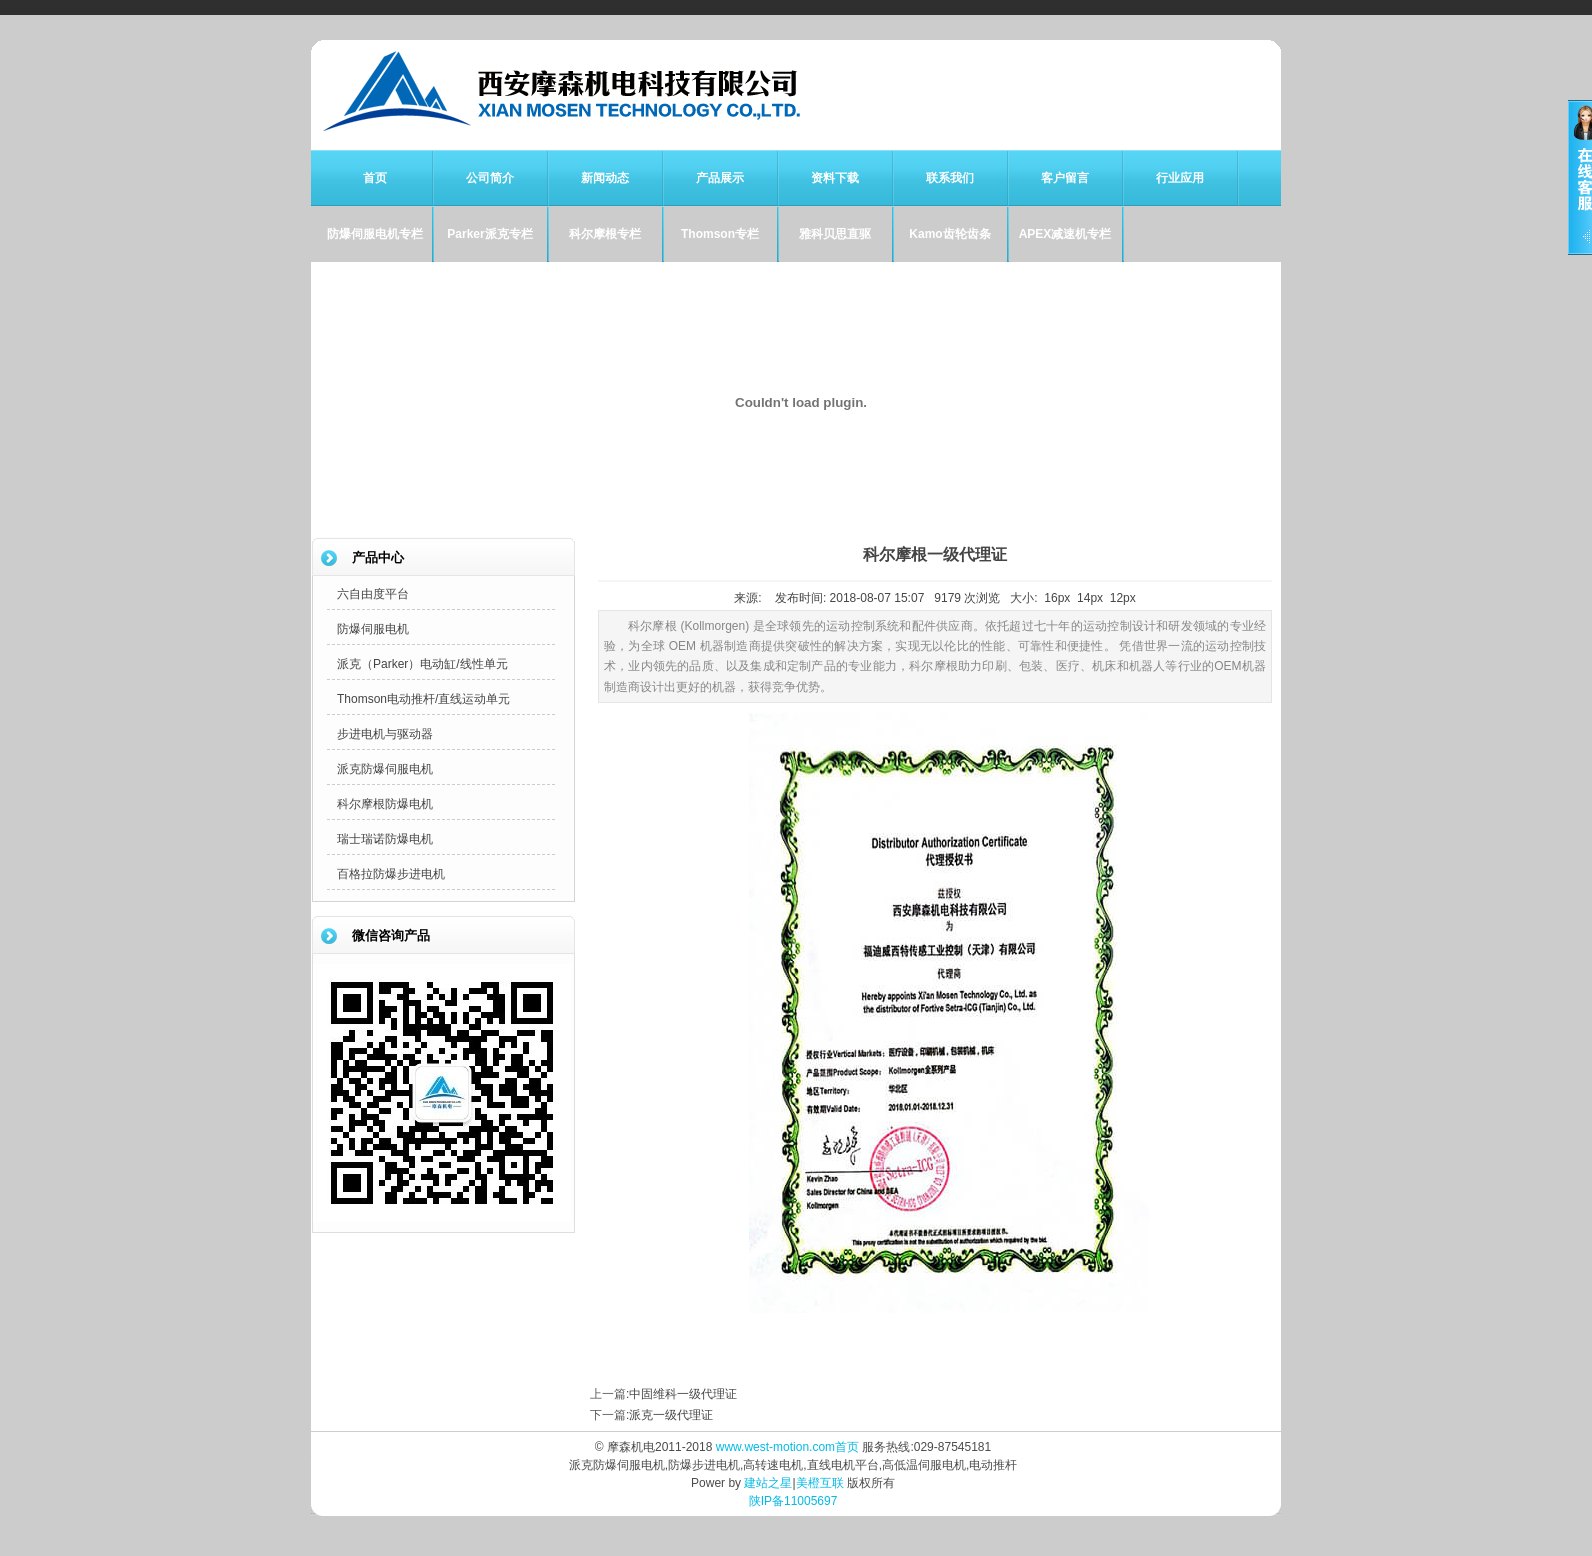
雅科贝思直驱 (835, 234)
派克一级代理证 (671, 1415)
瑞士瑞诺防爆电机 (385, 839)
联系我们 (950, 178)
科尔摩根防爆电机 (385, 804)
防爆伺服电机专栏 (375, 234)
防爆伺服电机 (373, 629)
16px (1057, 598)
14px (1090, 598)
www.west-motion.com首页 (787, 1447)
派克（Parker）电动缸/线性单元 (422, 664)
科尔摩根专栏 (605, 234)
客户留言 (1065, 178)
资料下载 (835, 178)
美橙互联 (820, 1483)
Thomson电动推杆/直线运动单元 (423, 699)
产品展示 (720, 178)
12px (1123, 598)
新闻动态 (605, 178)
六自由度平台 (373, 594)
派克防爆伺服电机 (385, 769)
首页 (375, 178)
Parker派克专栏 (489, 234)
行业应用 (1180, 178)
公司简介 (490, 178)
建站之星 (768, 1483)
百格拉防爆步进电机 (391, 874)
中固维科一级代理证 (683, 1394)
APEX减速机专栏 (1065, 234)
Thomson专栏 (720, 234)
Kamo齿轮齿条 (949, 234)
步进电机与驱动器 (385, 734)
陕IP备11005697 (793, 1501)
